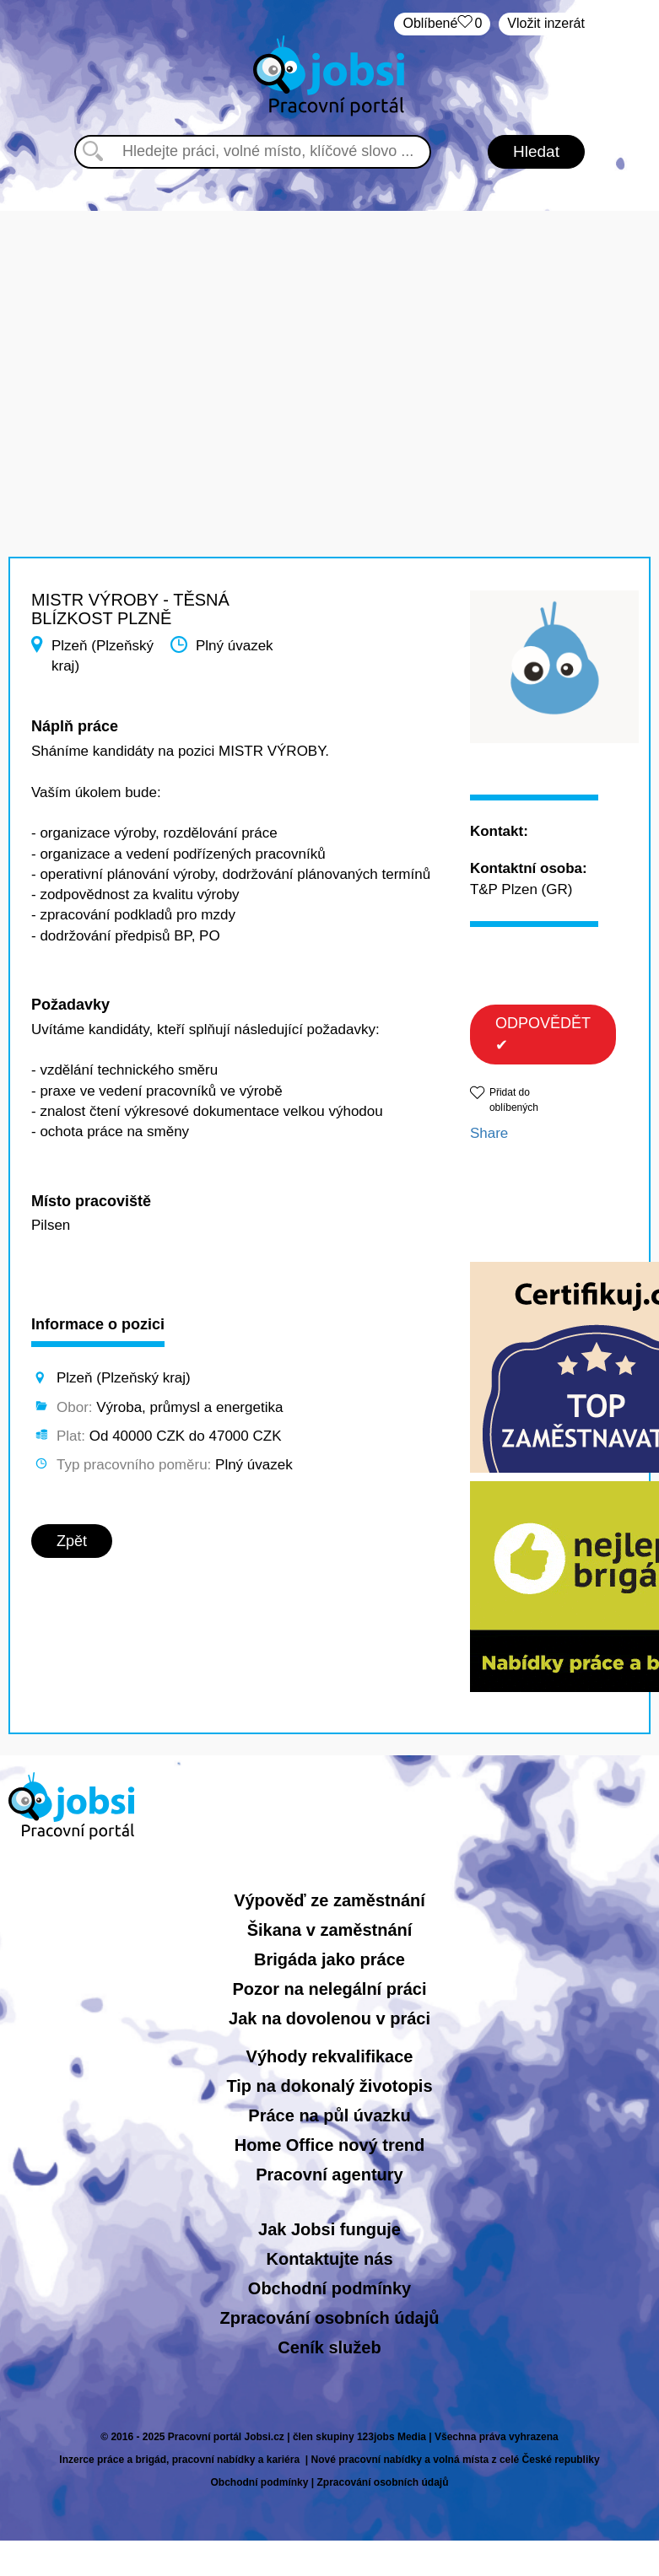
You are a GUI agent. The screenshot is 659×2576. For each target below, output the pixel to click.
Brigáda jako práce (329, 1959)
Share (489, 1133)
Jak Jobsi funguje (329, 2229)
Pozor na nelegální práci (329, 1989)
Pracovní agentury (329, 2174)
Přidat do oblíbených (513, 1099)
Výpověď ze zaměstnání (329, 1900)
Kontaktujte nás (329, 2259)
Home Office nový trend (330, 2145)
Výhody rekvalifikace (329, 2056)
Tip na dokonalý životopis (329, 2086)
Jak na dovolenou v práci (329, 2018)
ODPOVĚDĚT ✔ (543, 1034)
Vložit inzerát (546, 23)
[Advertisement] (329, 329)
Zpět (72, 1541)
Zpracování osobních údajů (329, 2318)
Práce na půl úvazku (329, 2115)
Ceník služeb (329, 2347)
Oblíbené (442, 24)
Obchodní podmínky (329, 2288)
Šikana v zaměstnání (330, 1930)
